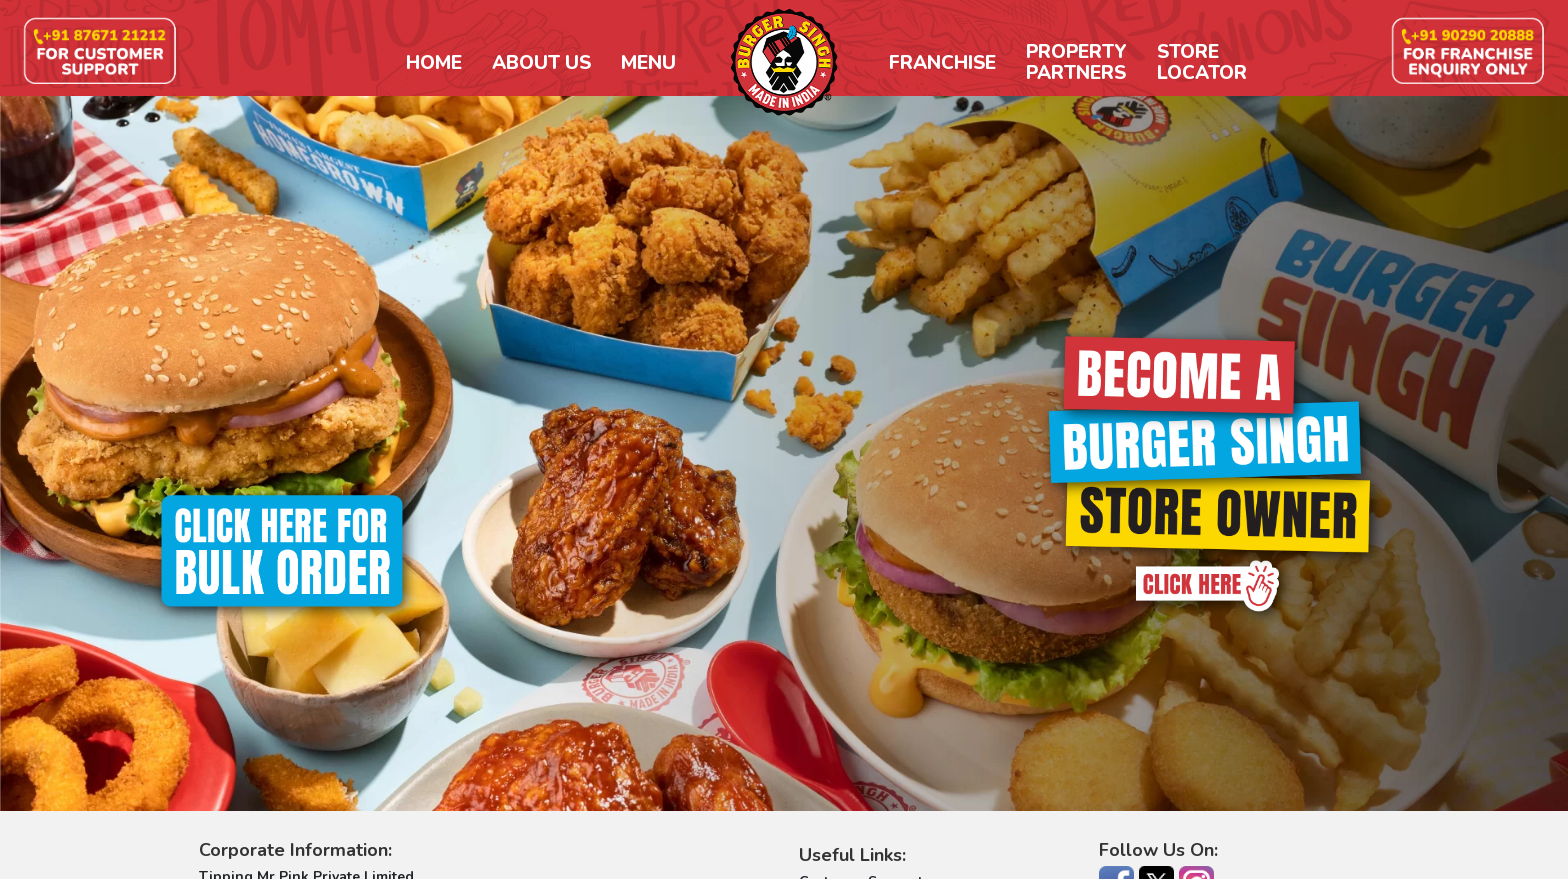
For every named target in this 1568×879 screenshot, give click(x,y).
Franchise (942, 63)
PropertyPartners (1076, 63)
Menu (648, 63)
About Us (541, 63)
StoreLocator (1202, 63)
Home (434, 63)
